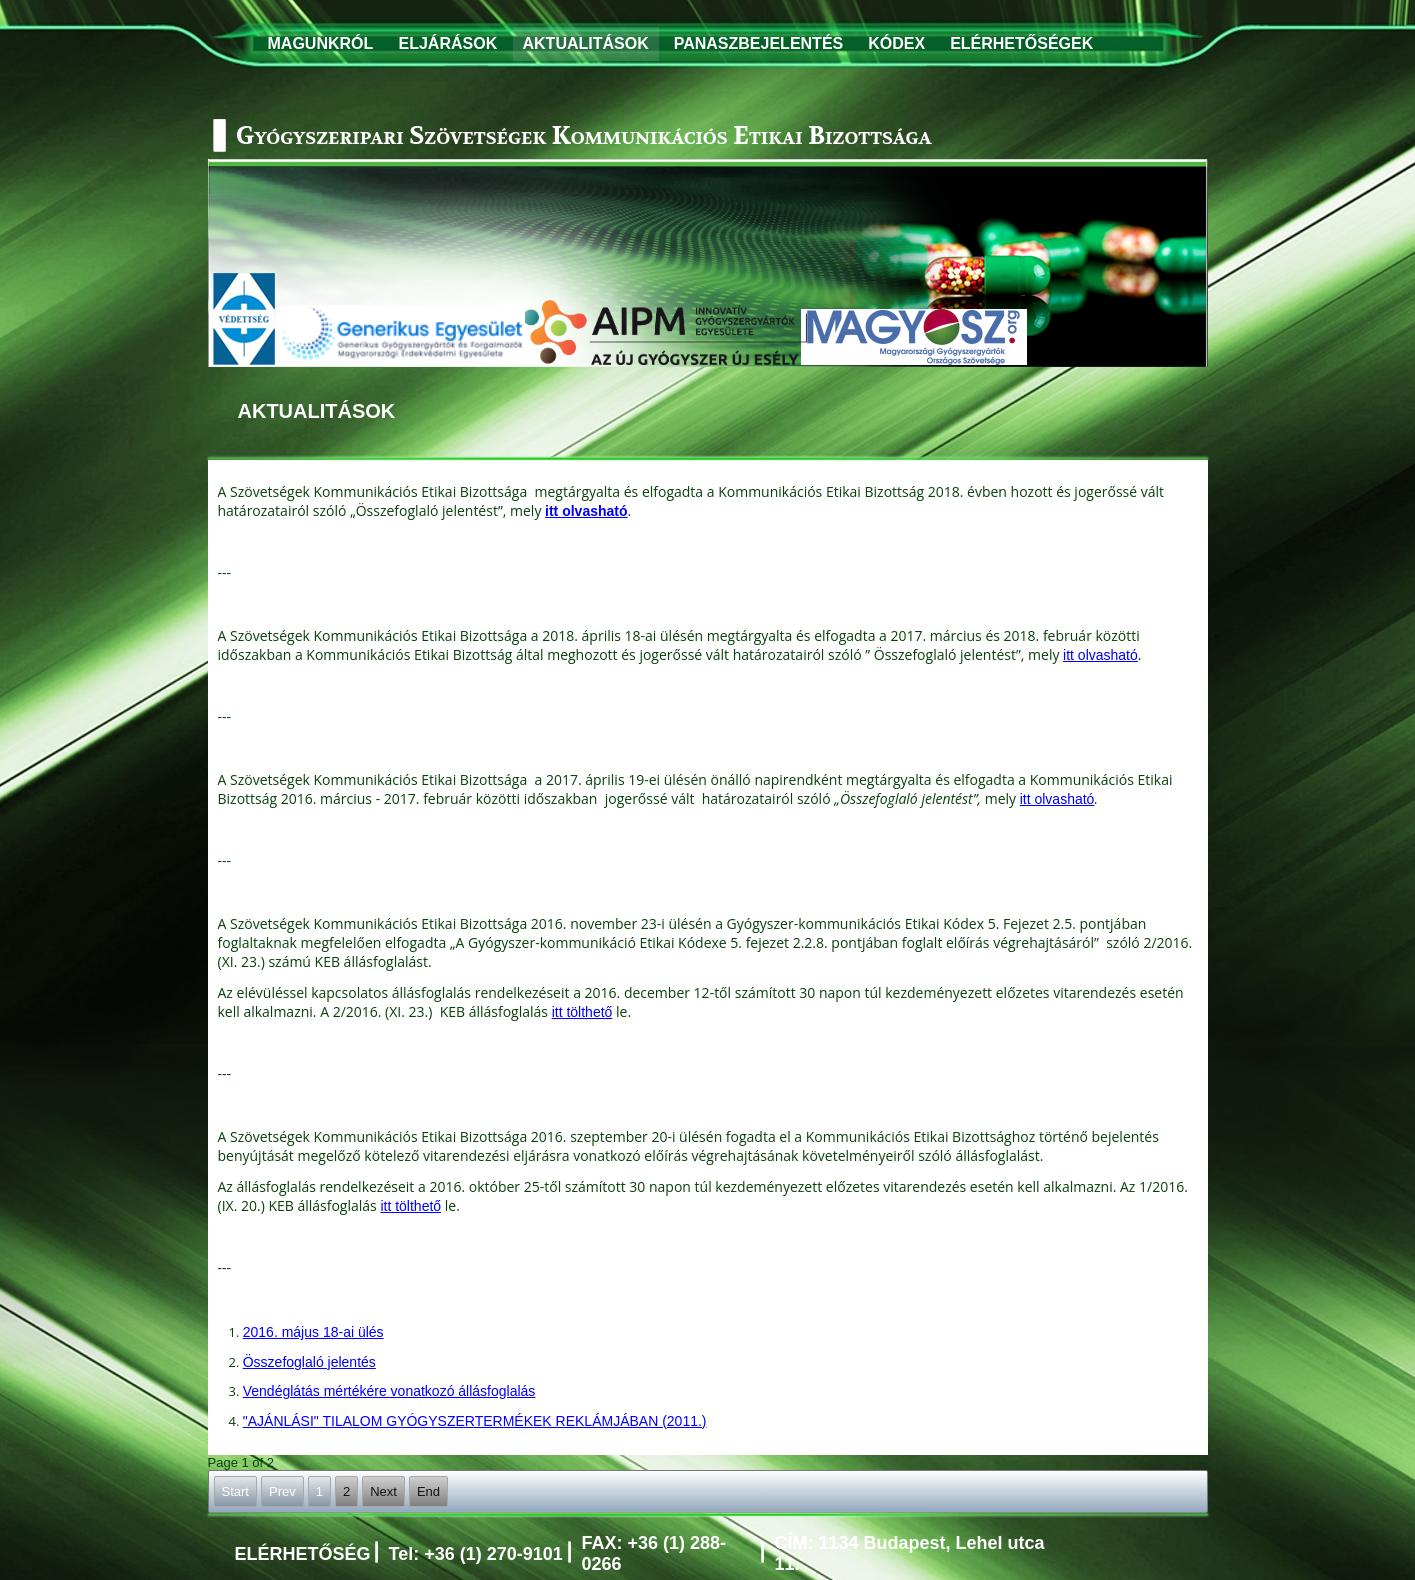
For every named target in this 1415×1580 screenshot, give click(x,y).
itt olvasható (1100, 655)
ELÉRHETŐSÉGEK (1021, 43)
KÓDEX (896, 43)
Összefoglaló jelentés (309, 1362)
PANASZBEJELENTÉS (759, 43)
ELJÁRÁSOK (448, 43)
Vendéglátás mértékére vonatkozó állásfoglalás (389, 1391)
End (428, 1491)
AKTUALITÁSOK (586, 43)
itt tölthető (582, 1012)
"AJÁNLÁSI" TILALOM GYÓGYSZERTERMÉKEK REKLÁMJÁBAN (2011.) (475, 1421)
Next (383, 1491)
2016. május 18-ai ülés (313, 1332)
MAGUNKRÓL (321, 43)
